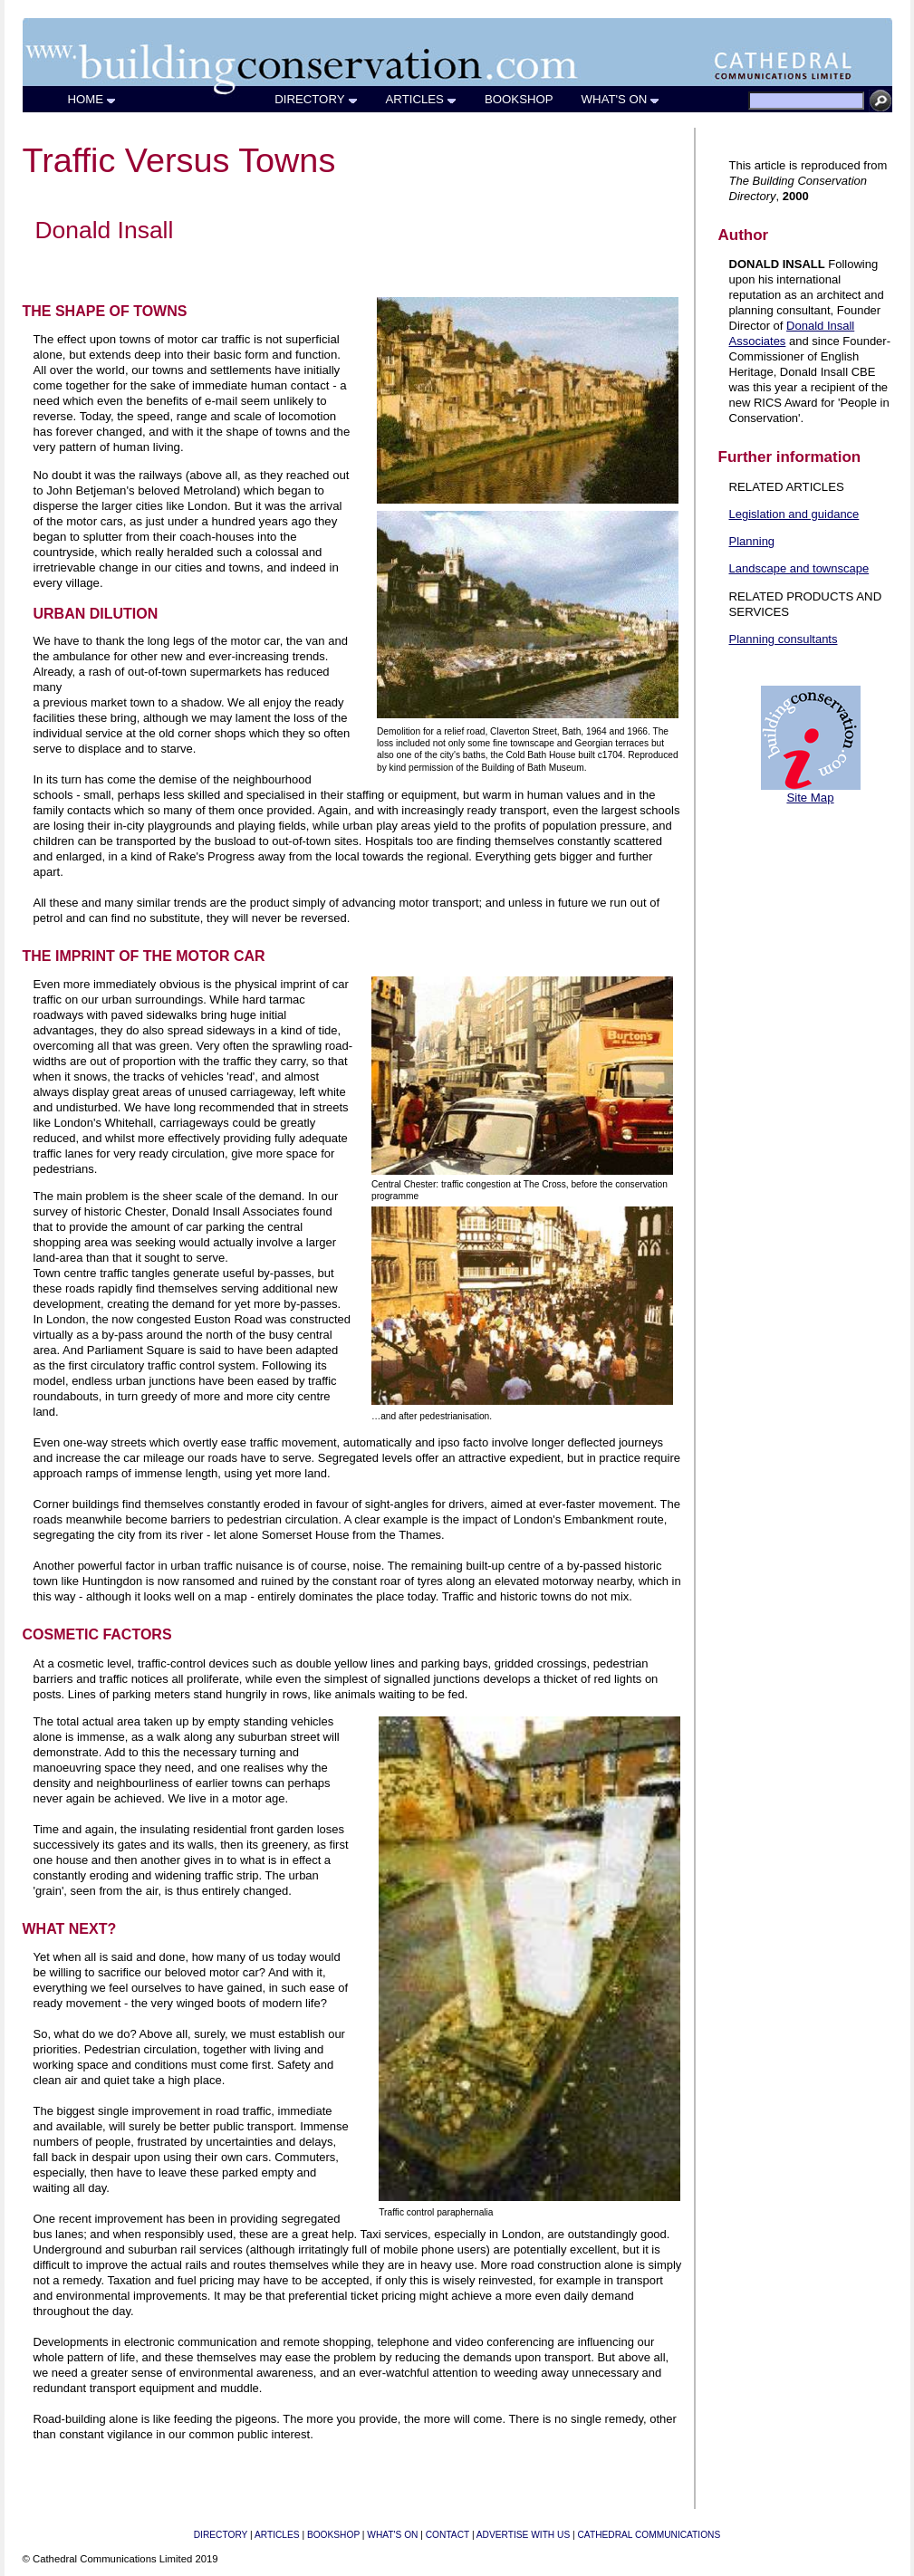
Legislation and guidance (794, 514)
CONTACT (447, 2535)
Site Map (809, 797)
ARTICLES (421, 99)
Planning (752, 541)
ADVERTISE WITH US (523, 2535)
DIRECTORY (316, 99)
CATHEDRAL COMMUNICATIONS (649, 2535)
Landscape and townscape (799, 568)
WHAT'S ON (621, 99)
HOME (93, 99)
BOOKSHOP (519, 99)
